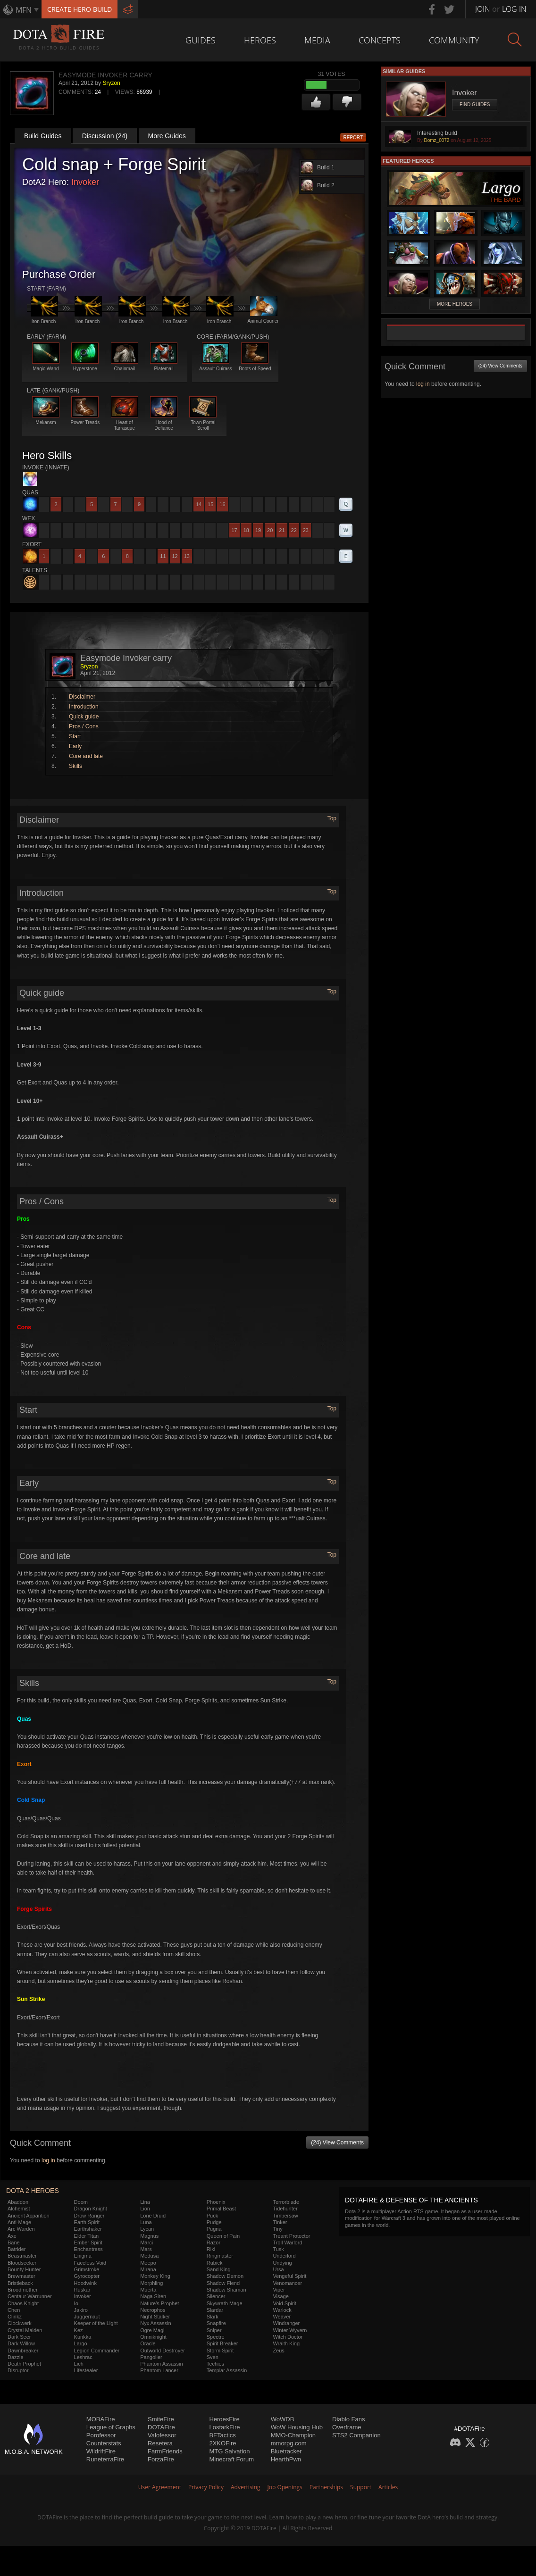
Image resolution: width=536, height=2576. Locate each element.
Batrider (17, 2249)
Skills (75, 766)
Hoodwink (85, 2283)
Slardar (215, 2310)
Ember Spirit (88, 2242)
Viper (279, 2290)
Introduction (84, 706)
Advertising (245, 2487)
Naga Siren (153, 2296)
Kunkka (83, 2337)
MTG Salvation (229, 2451)
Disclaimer (82, 696)
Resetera (160, 2443)
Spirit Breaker (222, 2343)
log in (48, 2160)
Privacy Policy (206, 2487)
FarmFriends (165, 2451)
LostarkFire (224, 2427)
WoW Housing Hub (297, 2427)
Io (76, 2303)
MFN (24, 10)
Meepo (148, 2263)
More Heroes (454, 304)
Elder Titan (86, 2236)
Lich (79, 2364)
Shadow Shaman (226, 2290)
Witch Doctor (287, 2337)
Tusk (278, 2249)
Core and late (86, 756)
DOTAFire (161, 2427)
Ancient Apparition (29, 2215)
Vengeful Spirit (289, 2276)
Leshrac (83, 2357)
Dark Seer (19, 2337)
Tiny (277, 2229)
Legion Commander (97, 2350)
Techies (215, 2364)
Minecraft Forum (231, 2459)
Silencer (216, 2296)
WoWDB (282, 2419)
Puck (212, 2215)
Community (454, 40)
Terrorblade (286, 2202)
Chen (14, 2310)
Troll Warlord (287, 2242)
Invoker (85, 182)
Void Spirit (284, 2303)
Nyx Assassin (155, 2323)
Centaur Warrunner (30, 2296)
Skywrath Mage (225, 2303)
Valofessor (162, 2435)
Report (353, 137)
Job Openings (285, 2487)
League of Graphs (110, 2427)
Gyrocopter (87, 2276)
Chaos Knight (23, 2303)
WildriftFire (101, 2451)
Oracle (147, 2343)
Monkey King (155, 2276)
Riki (211, 2249)
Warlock (282, 2310)
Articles (388, 2487)
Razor (213, 2242)
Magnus (149, 2236)
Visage (280, 2296)
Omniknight (153, 2337)
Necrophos (152, 2310)
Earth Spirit (87, 2222)
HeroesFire (224, 2419)
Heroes (260, 40)
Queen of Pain (223, 2236)
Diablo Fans (348, 2419)
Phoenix (216, 2202)
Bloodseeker (22, 2263)
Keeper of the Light (96, 2323)
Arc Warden (21, 2229)
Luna (145, 2222)
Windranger (286, 2323)
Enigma (83, 2256)
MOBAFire (100, 2419)
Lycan (147, 2229)
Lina (145, 2202)
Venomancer (287, 2283)
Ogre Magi (152, 2330)
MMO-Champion (293, 2435)
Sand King (219, 2269)
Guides (200, 40)
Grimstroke (87, 2269)
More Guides (167, 136)
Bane (14, 2242)
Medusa (149, 2256)
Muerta (148, 2290)
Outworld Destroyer (162, 2350)
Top (331, 818)
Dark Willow (21, 2343)
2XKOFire (222, 2443)
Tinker (280, 2222)
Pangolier (151, 2357)
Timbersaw (285, 2215)
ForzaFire (161, 2459)
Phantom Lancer (159, 2370)
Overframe (346, 2427)
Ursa (278, 2269)
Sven (212, 2357)
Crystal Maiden (25, 2330)
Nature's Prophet (159, 2303)
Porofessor (101, 2435)
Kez (78, 2330)
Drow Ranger (89, 2215)
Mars (145, 2249)
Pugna (214, 2229)
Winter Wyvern (290, 2330)
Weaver (282, 2316)
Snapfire (216, 2323)
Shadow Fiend (223, 2283)
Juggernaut (87, 2316)
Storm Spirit (220, 2350)
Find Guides (475, 104)
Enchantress (88, 2249)
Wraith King (286, 2343)
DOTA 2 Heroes (32, 2190)
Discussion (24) (104, 136)
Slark (212, 2316)
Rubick (215, 2263)
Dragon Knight (90, 2208)
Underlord (284, 2256)
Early (75, 746)
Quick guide (84, 716)
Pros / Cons (84, 726)
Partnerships (326, 2487)
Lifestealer (86, 2370)
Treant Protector (291, 2236)
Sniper (214, 2330)
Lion (145, 2208)
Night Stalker (155, 2316)
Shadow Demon (225, 2276)
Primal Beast (221, 2208)
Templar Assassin (227, 2370)
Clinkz (15, 2316)
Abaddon (18, 2202)
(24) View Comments (337, 2142)
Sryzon (111, 83)
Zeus (278, 2350)
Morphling (151, 2283)
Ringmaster (220, 2256)
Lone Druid (153, 2215)
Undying (282, 2263)
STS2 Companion (356, 2435)
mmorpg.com (289, 2443)
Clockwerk (20, 2323)
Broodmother (23, 2290)
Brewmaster (21, 2276)
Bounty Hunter (24, 2269)
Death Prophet (24, 2364)
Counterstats (103, 2443)
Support (360, 2487)
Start (75, 736)
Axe (12, 2236)
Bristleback (20, 2283)
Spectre (216, 2337)
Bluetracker (286, 2451)
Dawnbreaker (23, 2350)
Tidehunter (285, 2208)
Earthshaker (88, 2229)
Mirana (148, 2269)
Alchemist (19, 2208)
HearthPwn (286, 2459)
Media (317, 40)
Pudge (214, 2222)
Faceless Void (90, 2263)
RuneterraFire (105, 2459)
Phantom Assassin (161, 2364)
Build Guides (42, 136)
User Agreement (159, 2487)
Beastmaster (22, 2256)
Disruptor (18, 2370)
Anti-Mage (19, 2222)
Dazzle (16, 2357)
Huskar (82, 2290)
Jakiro (81, 2310)
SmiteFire (161, 2419)
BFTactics (222, 2435)
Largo (80, 2343)
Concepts (380, 40)
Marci (146, 2242)
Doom (81, 2202)
